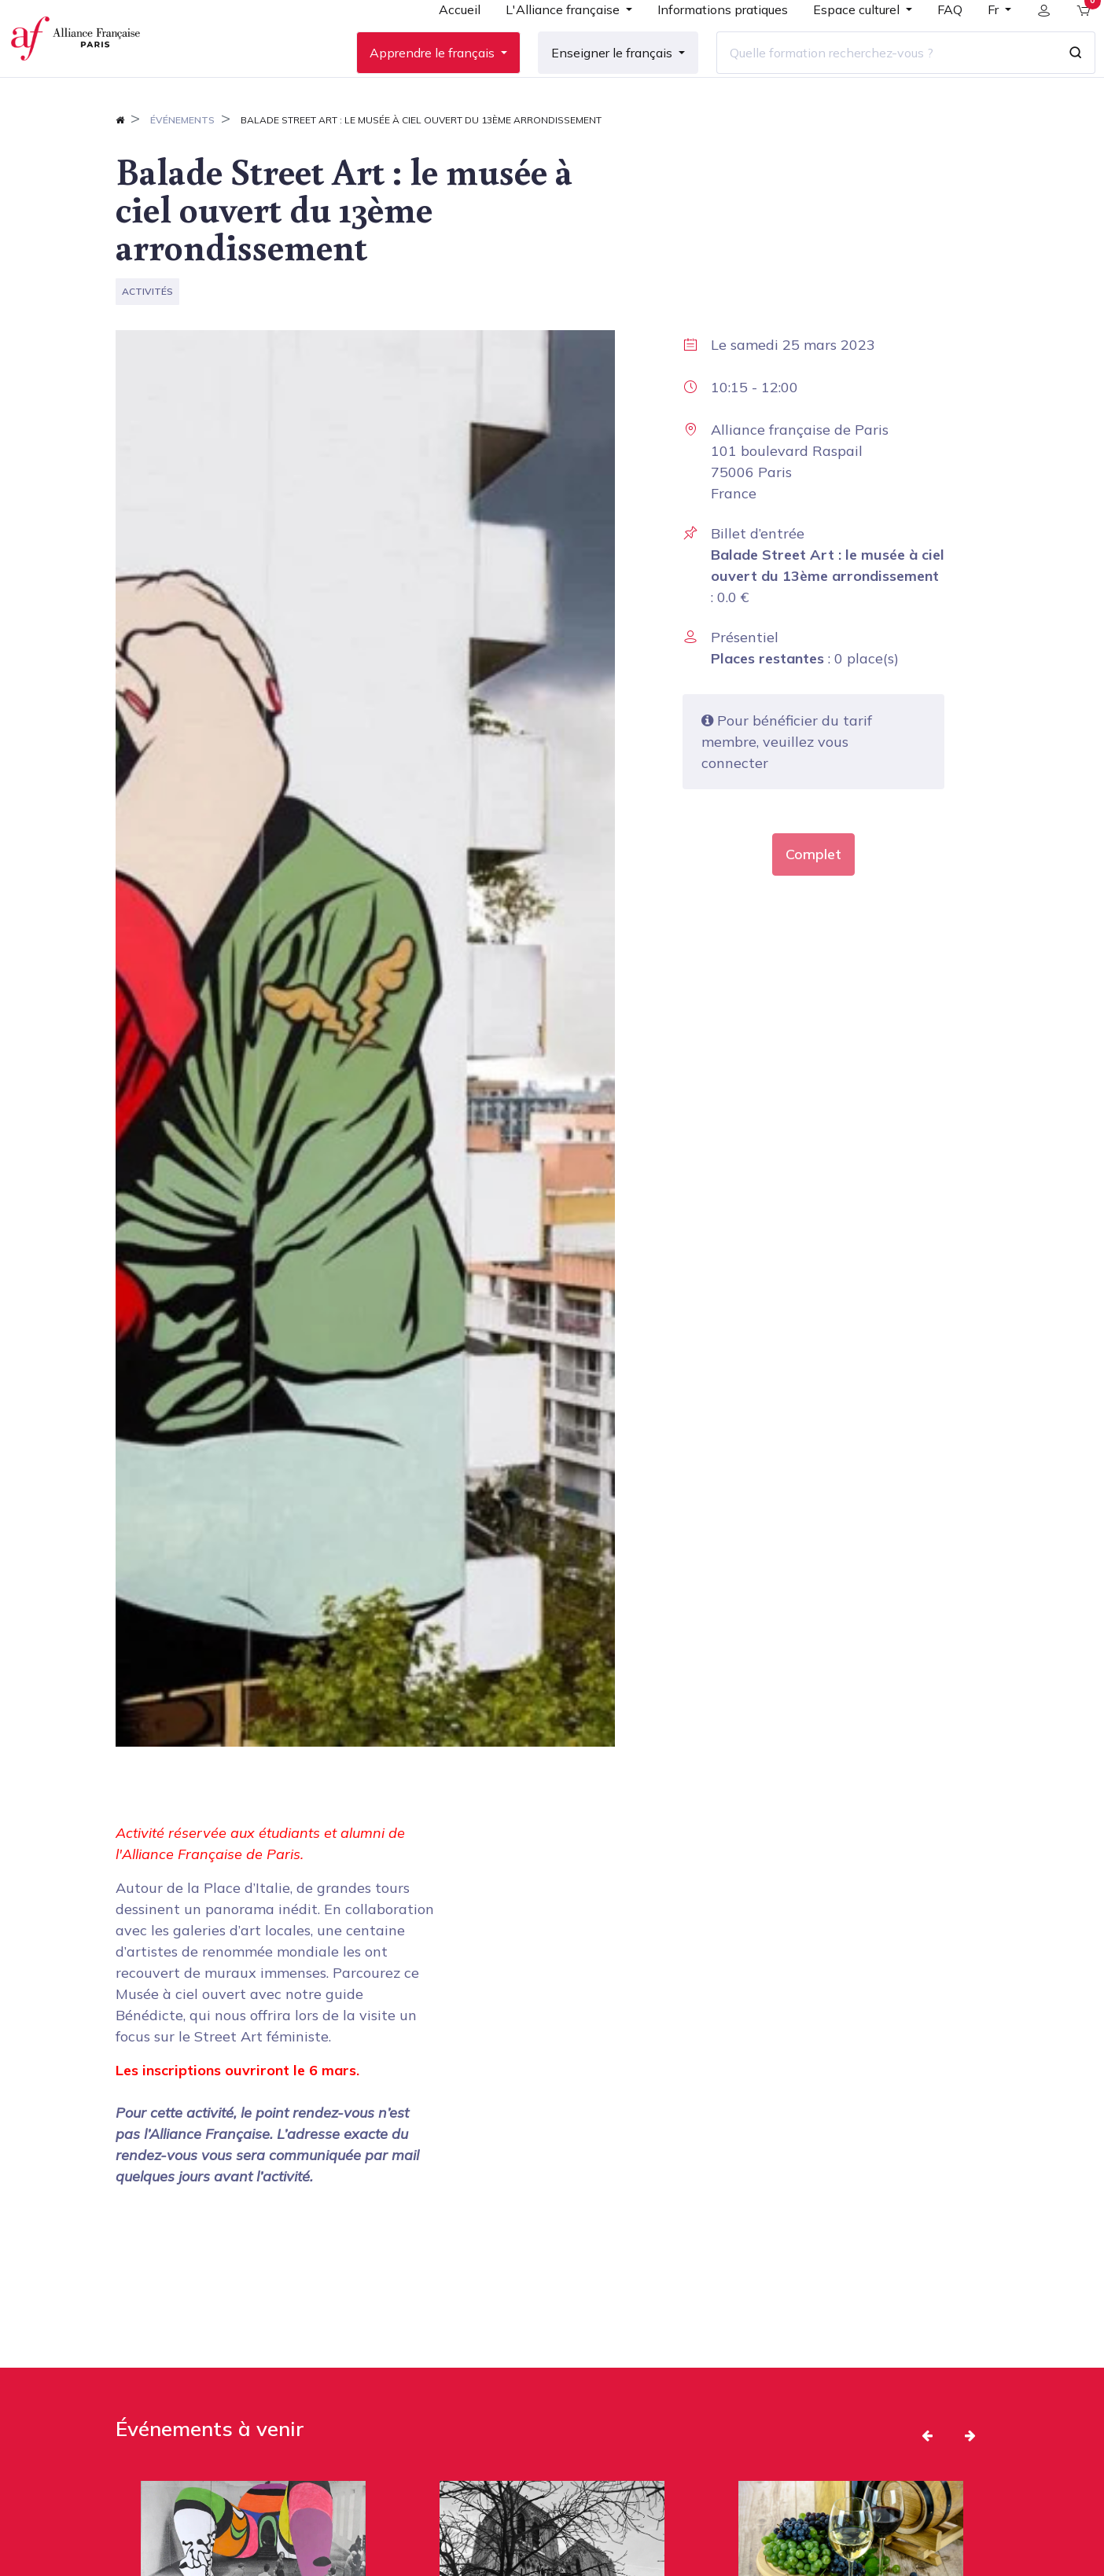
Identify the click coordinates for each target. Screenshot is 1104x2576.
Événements (182, 170)
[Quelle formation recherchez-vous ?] (873, 78)
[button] (927, 2485)
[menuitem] (447, 40)
